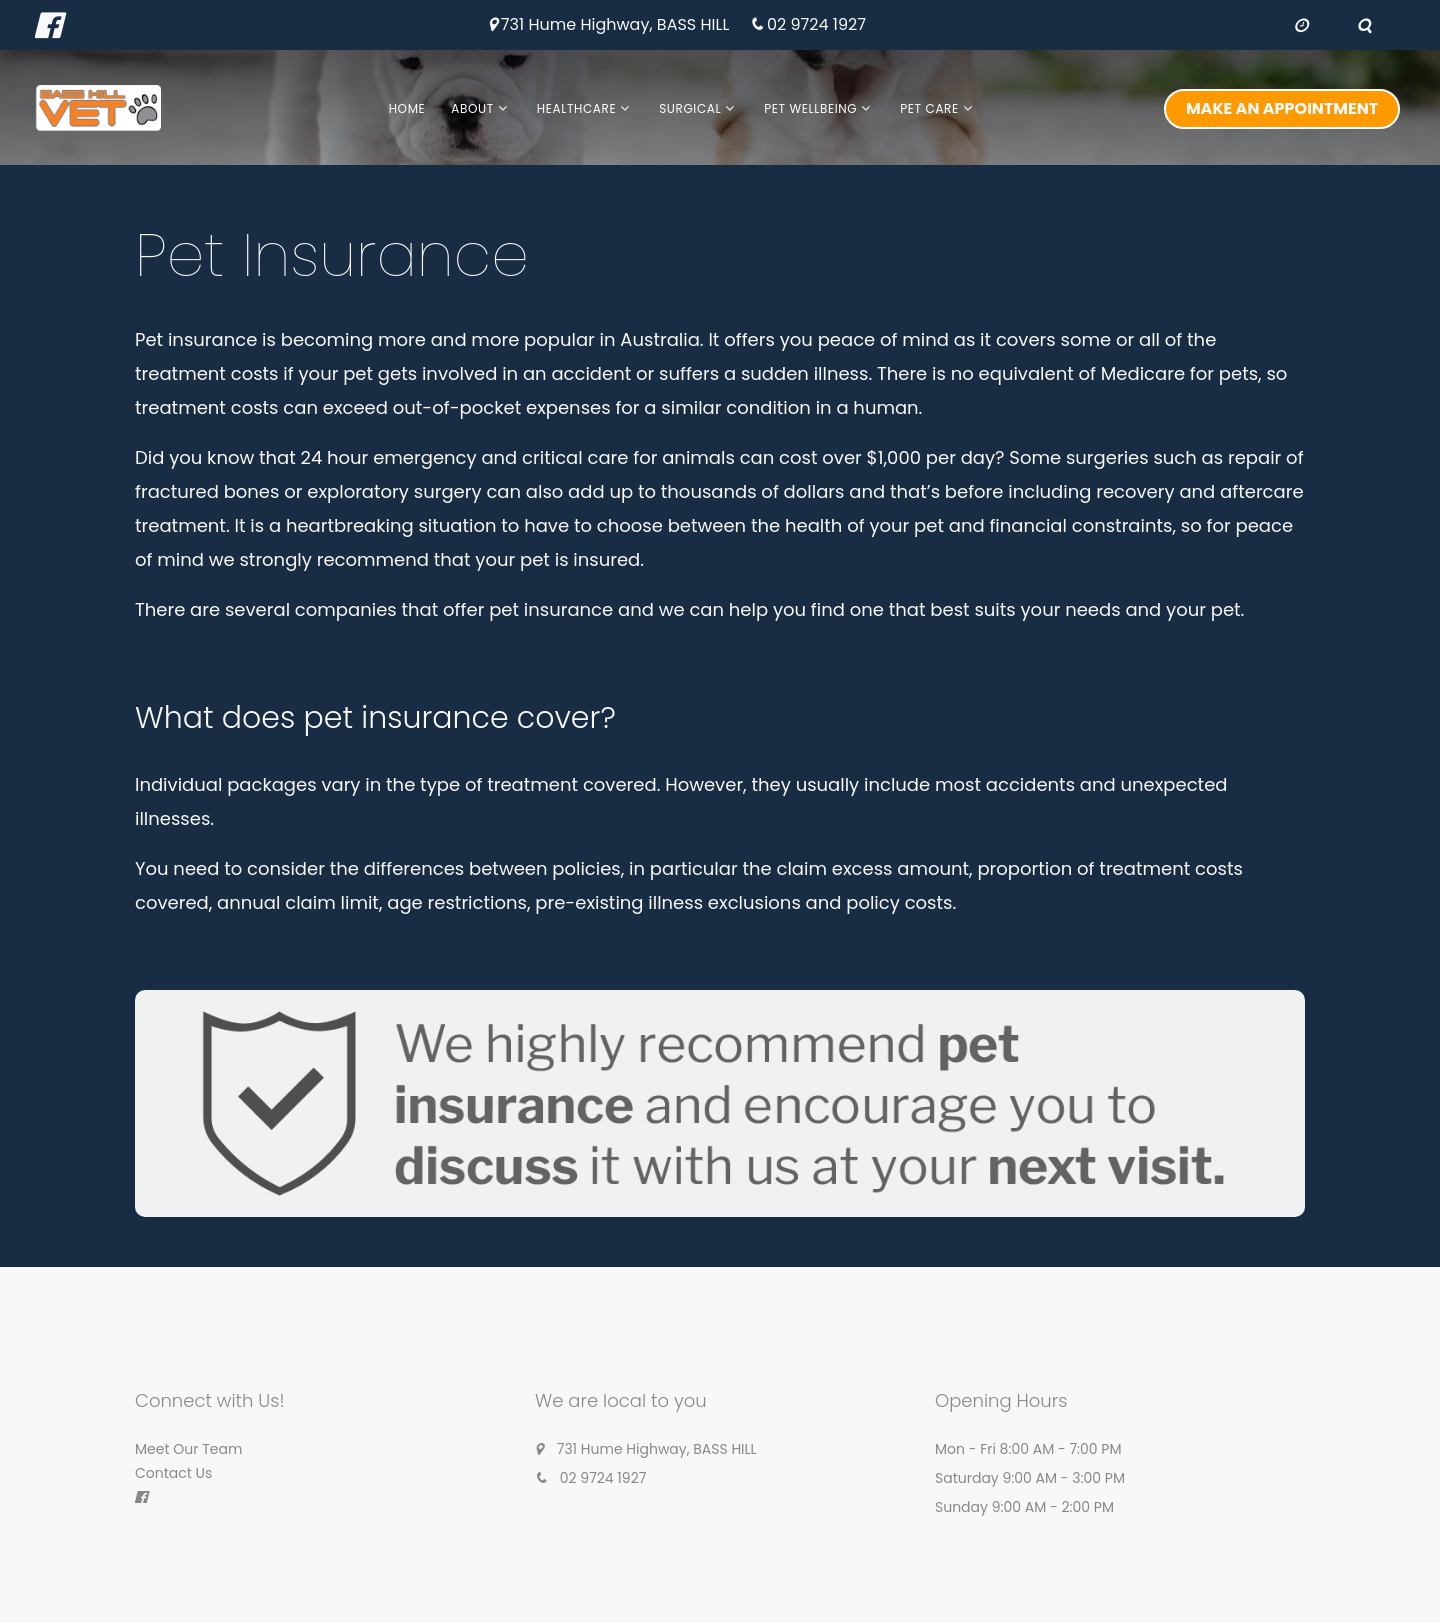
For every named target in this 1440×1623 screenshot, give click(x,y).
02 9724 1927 (816, 25)
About (472, 108)
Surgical (690, 108)
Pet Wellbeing (810, 108)
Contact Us (173, 1473)
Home (407, 108)
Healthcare (576, 108)
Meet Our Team (188, 1449)
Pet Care (929, 108)
